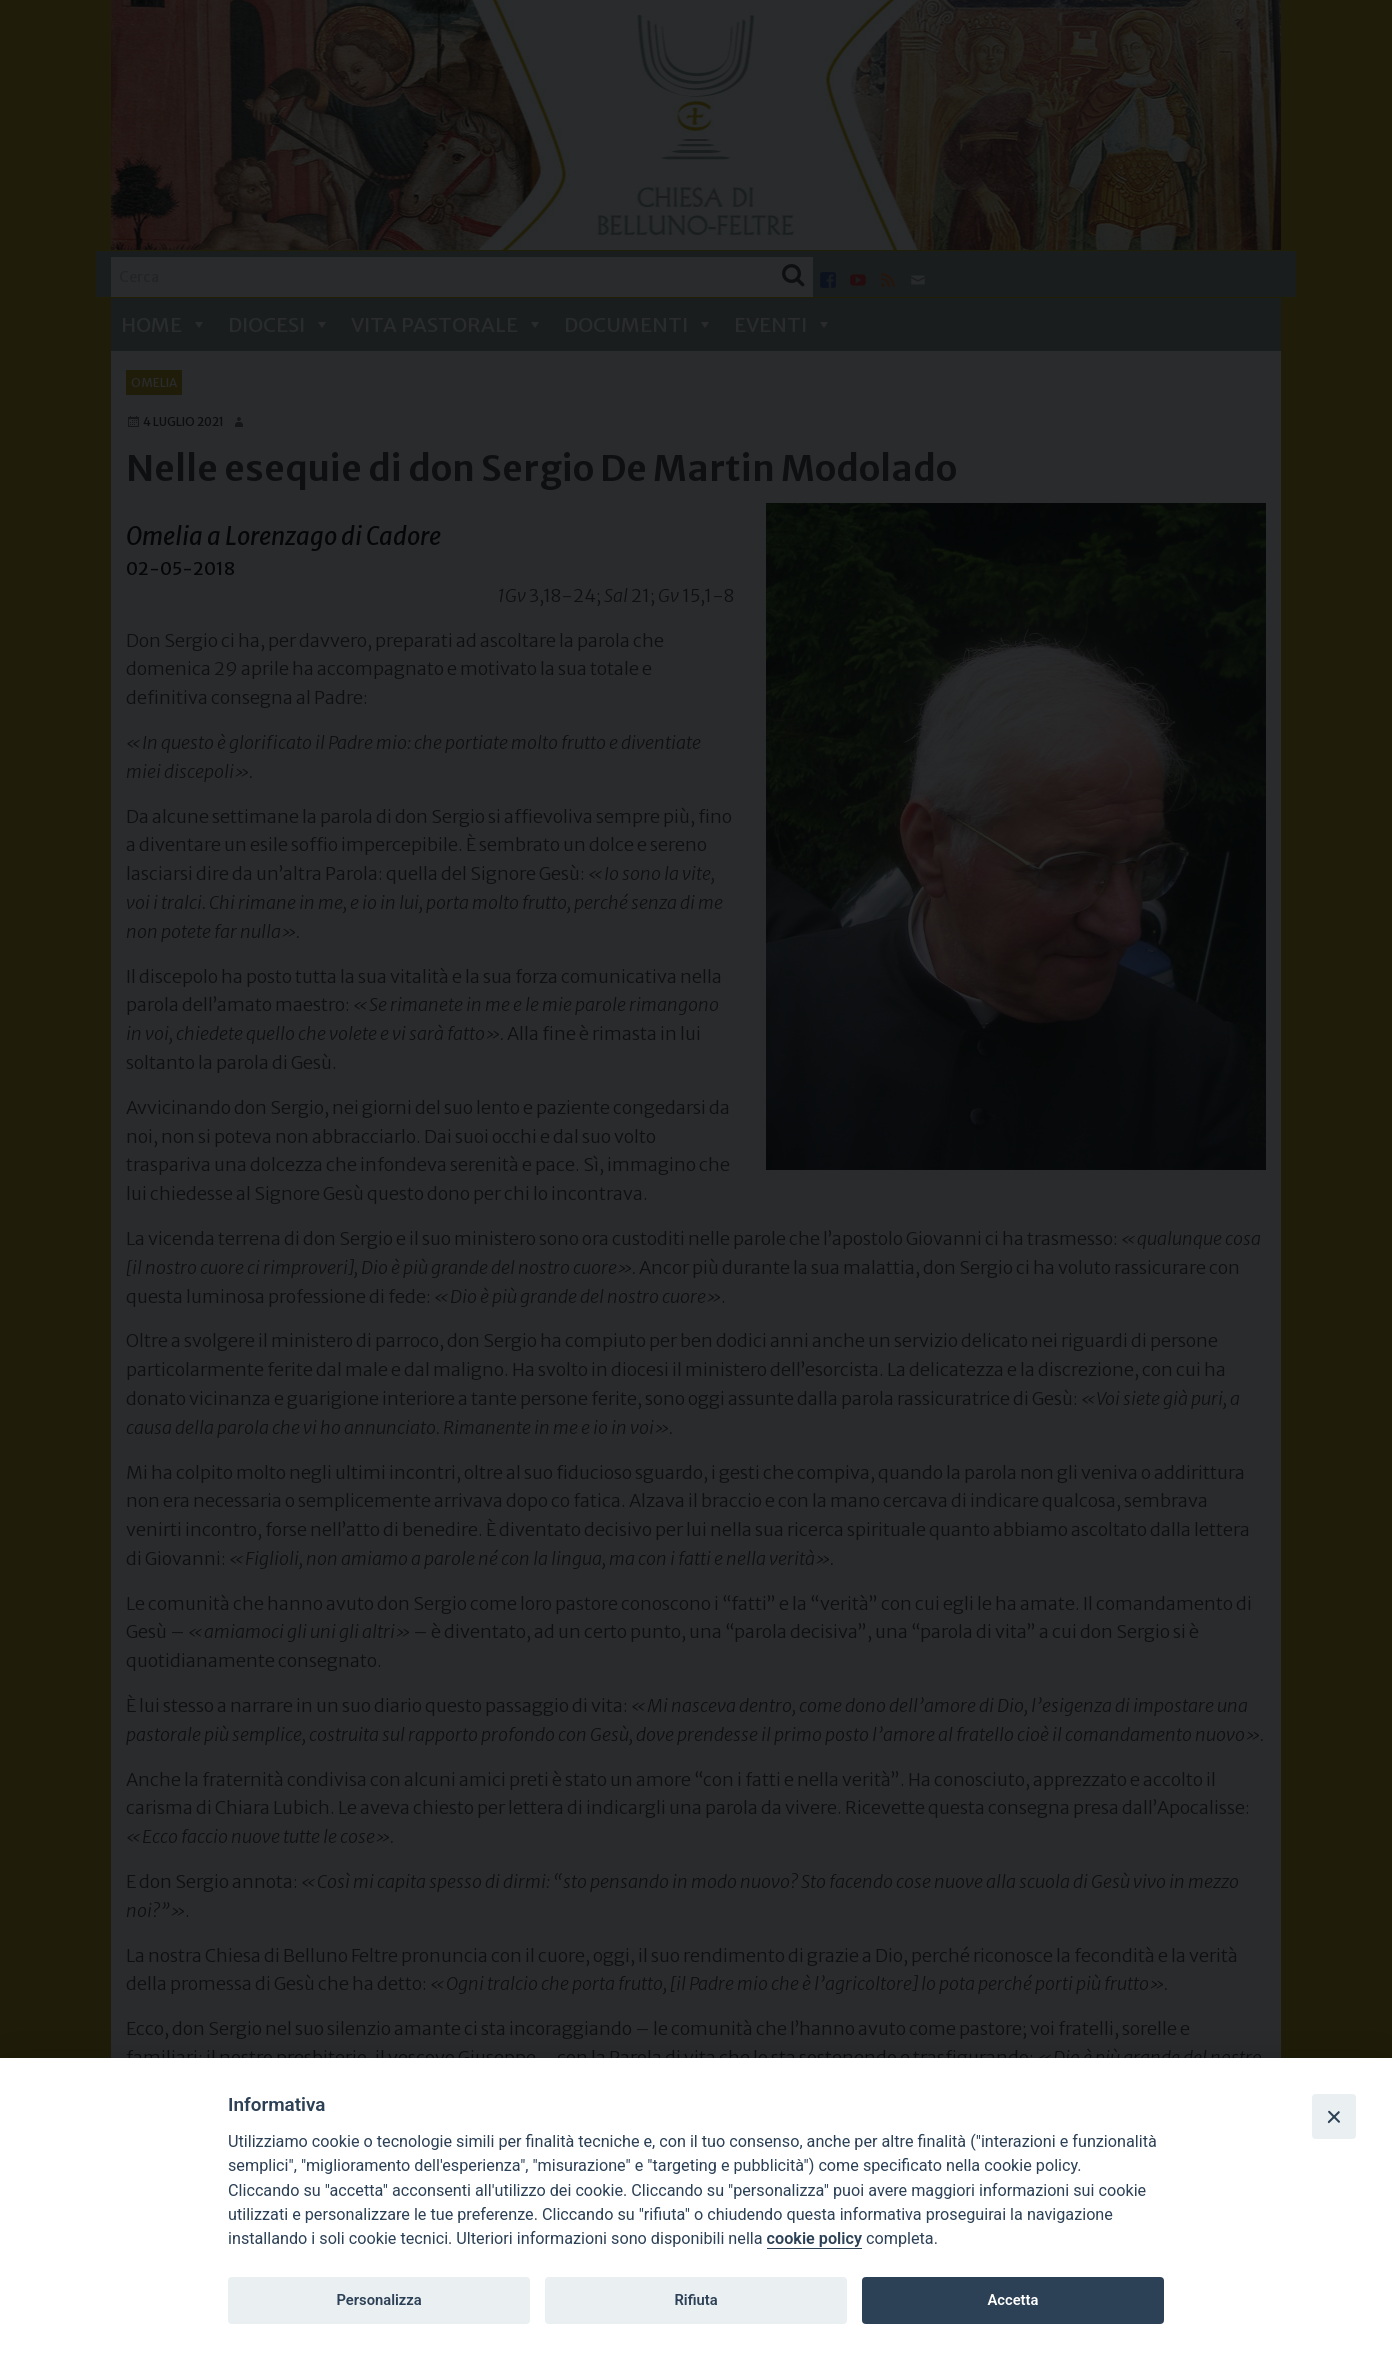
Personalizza (378, 2300)
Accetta (1012, 2300)
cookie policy (814, 2238)
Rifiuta (695, 2300)
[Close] (1334, 2116)
